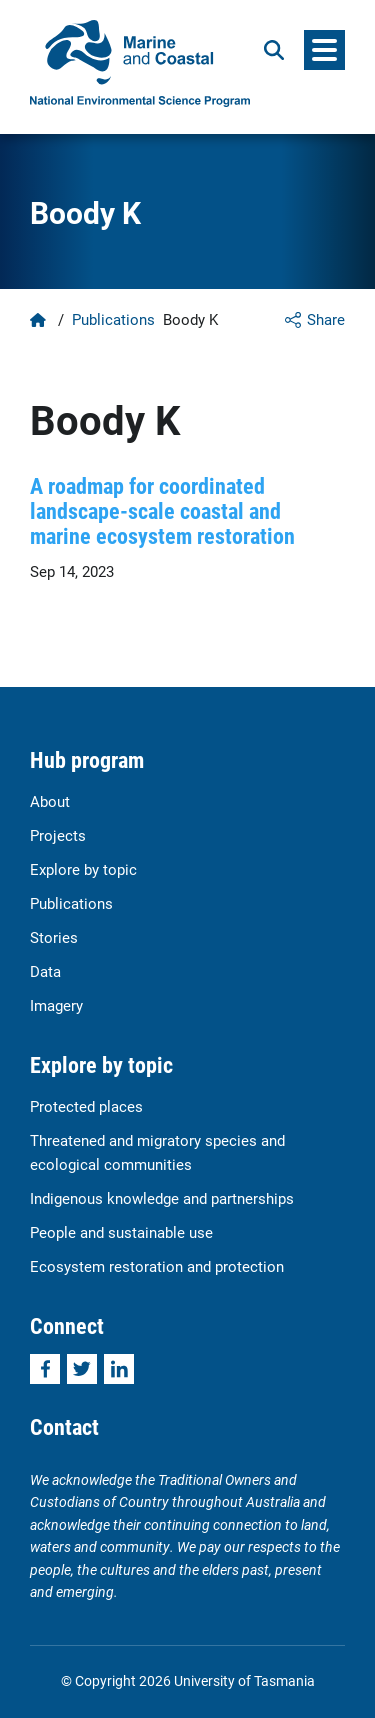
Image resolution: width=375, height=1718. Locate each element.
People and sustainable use (121, 1232)
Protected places (86, 1106)
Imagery (56, 1005)
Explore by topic (83, 869)
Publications (113, 319)
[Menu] (324, 50)
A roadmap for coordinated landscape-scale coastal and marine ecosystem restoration (162, 511)
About (50, 801)
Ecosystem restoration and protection (157, 1266)
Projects (58, 835)
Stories (54, 937)
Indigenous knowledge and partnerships (162, 1198)
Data (45, 971)
